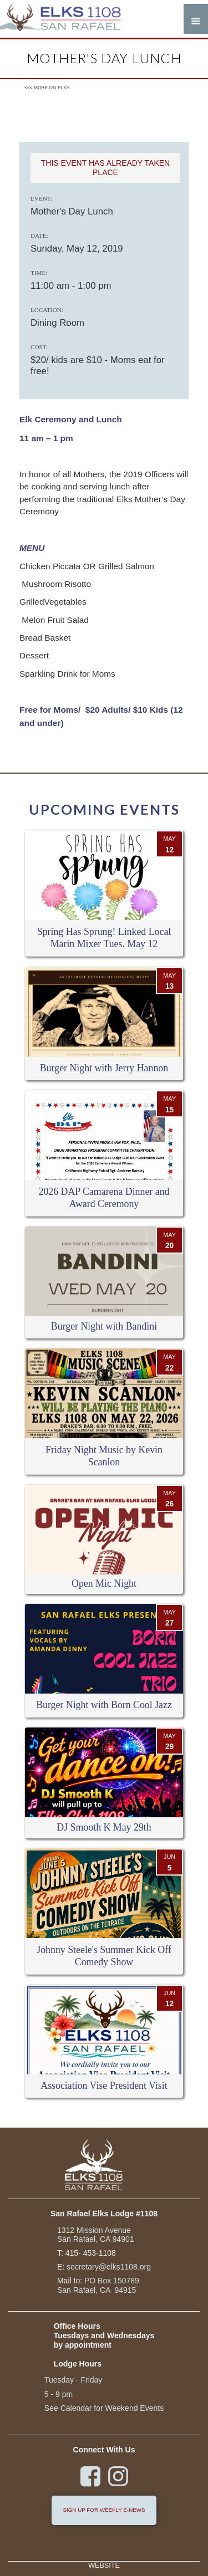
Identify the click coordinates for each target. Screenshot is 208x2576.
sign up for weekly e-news (104, 2510)
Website (104, 2565)
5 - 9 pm (58, 2394)
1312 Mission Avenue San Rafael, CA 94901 (95, 2235)
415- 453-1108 (90, 2252)
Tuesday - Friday (73, 2379)
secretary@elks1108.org (109, 2266)
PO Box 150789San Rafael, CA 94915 (98, 2285)
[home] (66, 19)
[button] (196, 19)
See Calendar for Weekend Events (104, 2408)
